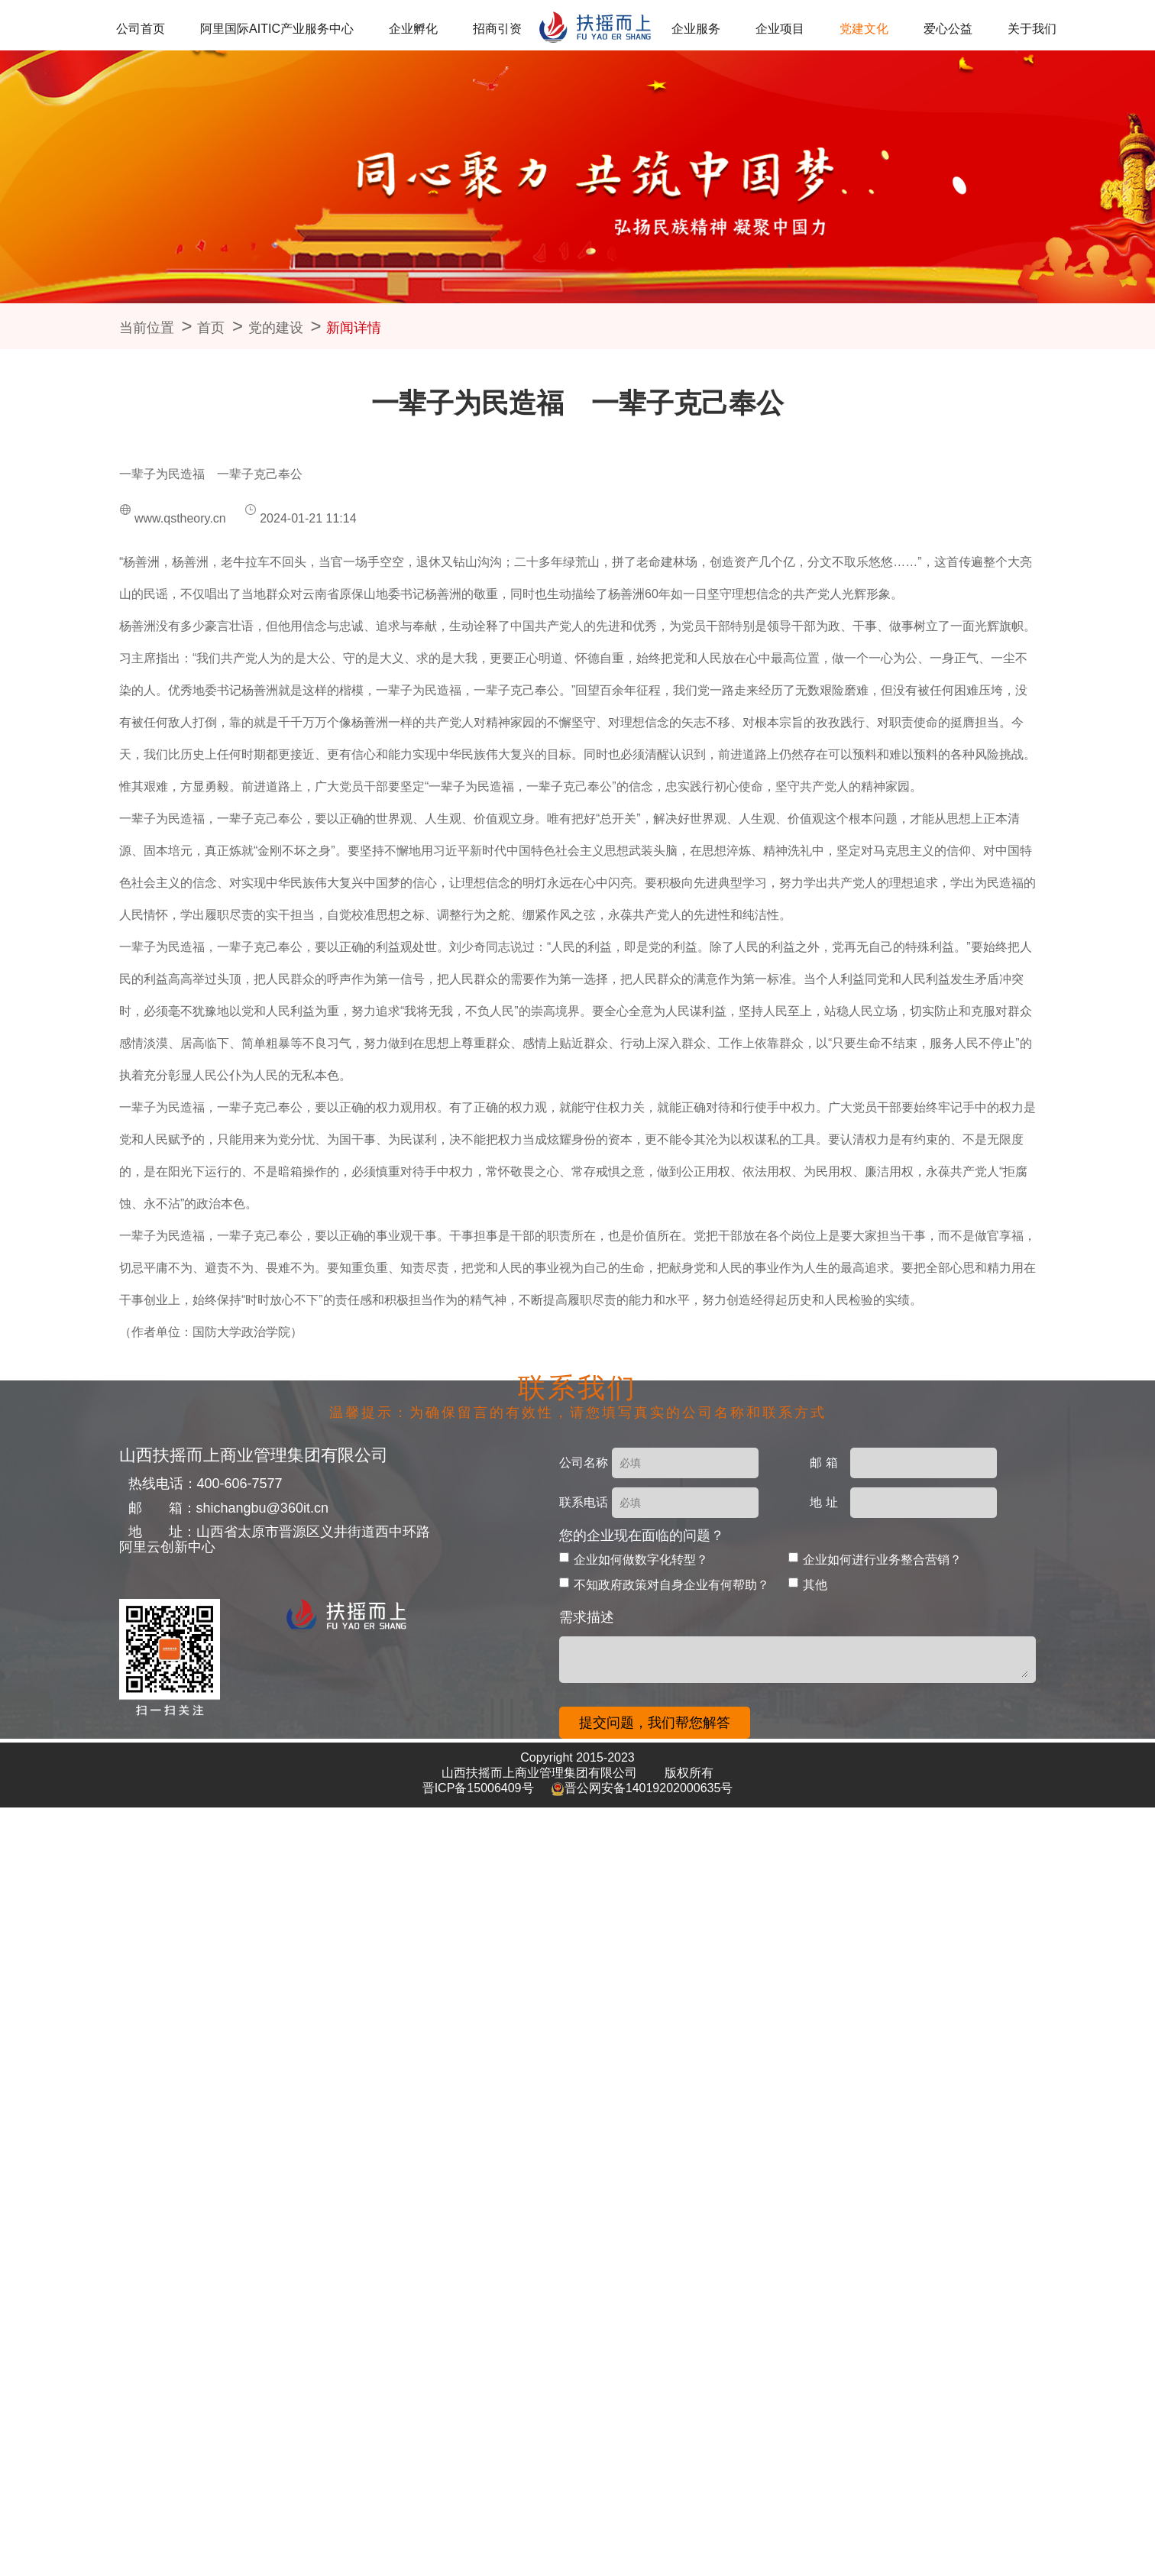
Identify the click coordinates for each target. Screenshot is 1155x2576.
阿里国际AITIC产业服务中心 (306, 28)
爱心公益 (913, 28)
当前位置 (146, 327)
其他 (815, 1584)
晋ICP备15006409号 (479, 1788)
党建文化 (840, 28)
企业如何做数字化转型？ (641, 1559)
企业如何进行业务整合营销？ (882, 1559)
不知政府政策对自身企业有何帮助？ (671, 1584)
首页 (211, 327)
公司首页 (180, 28)
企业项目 (766, 28)
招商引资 (504, 28)
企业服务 (692, 28)
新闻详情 (353, 327)
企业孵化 (431, 28)
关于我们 (986, 28)
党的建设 (275, 327)
